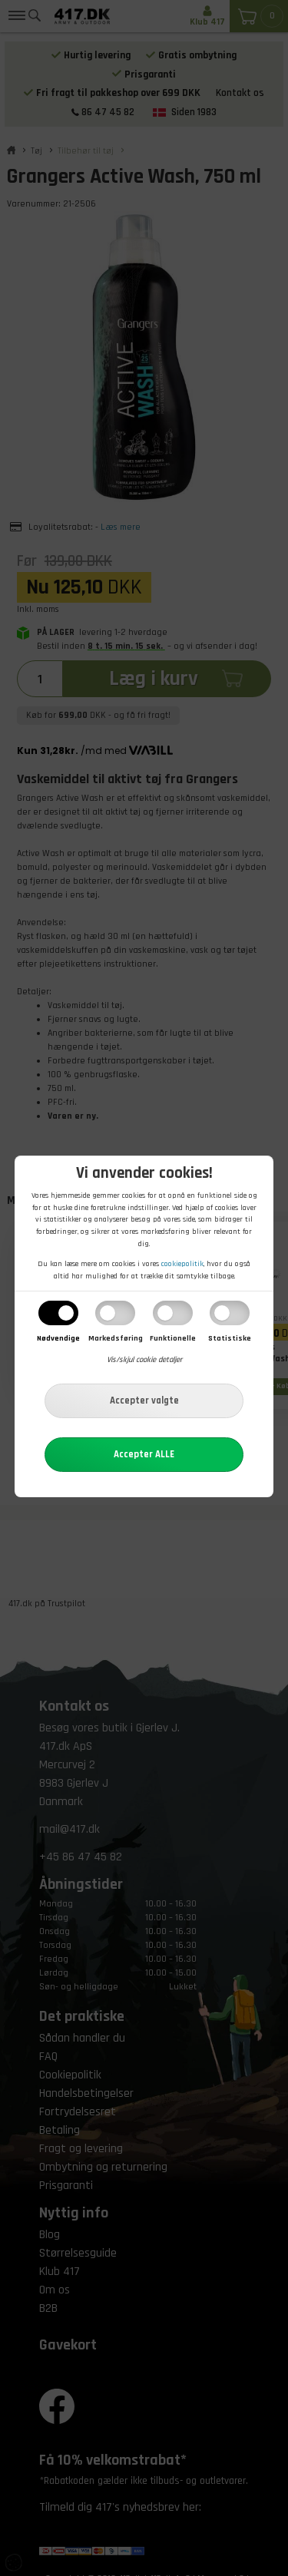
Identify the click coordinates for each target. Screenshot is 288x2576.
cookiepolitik (182, 1263)
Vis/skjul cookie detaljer (144, 1359)
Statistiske (229, 1338)
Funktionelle (173, 1338)
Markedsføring (115, 1338)
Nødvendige (58, 1338)
